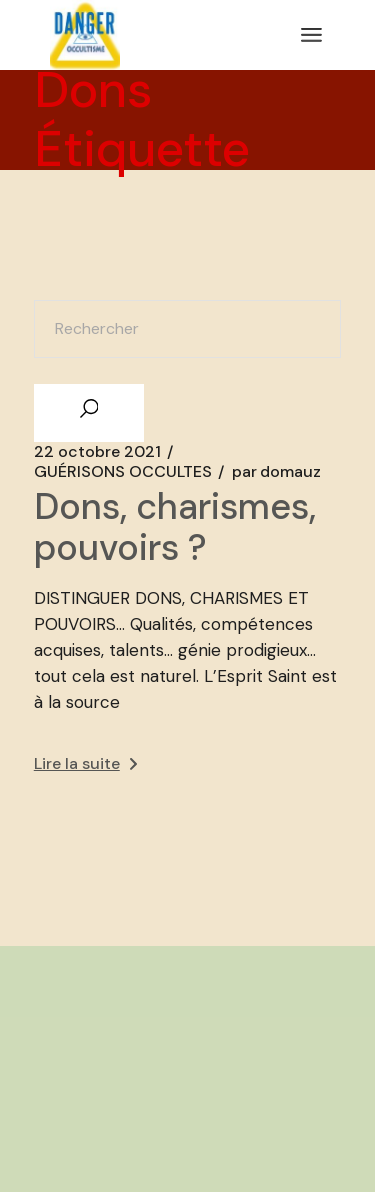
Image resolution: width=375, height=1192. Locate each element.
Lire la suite (85, 763)
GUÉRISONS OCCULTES (123, 472)
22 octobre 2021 (97, 452)
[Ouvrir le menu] (311, 35)
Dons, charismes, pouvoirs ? (175, 527)
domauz (276, 472)
